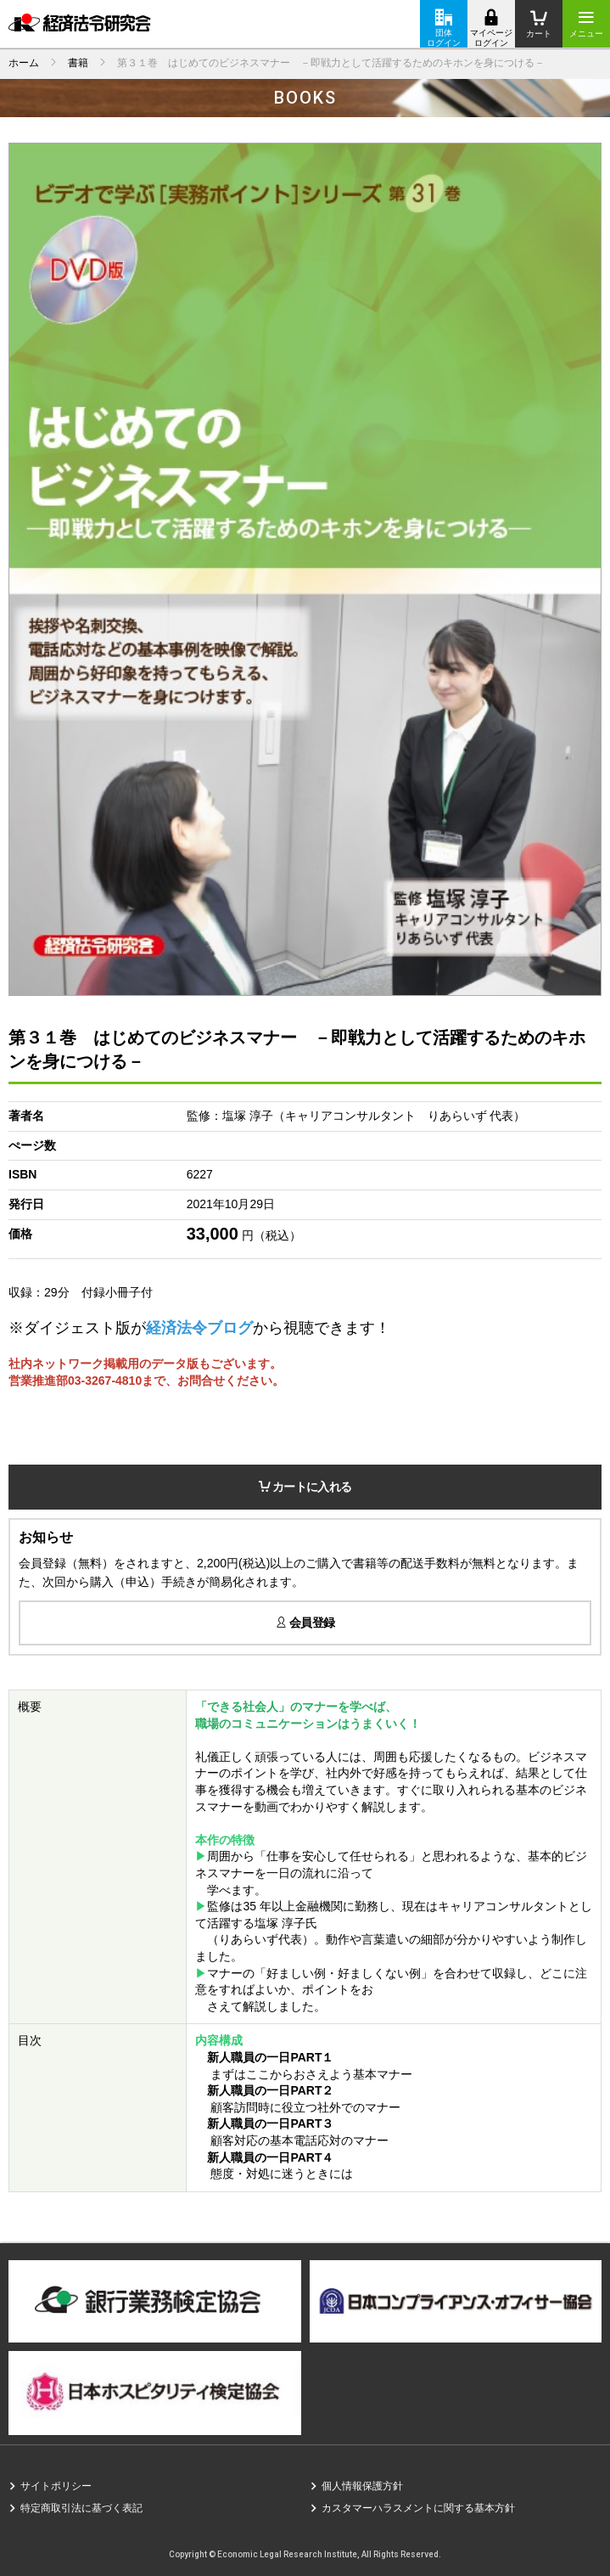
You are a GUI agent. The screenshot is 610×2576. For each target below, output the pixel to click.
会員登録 (305, 1622)
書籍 (78, 63)
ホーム (23, 63)
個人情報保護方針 (362, 2486)
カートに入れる (305, 1486)
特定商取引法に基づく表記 (81, 2508)
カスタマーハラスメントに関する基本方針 (418, 2508)
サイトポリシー (56, 2486)
